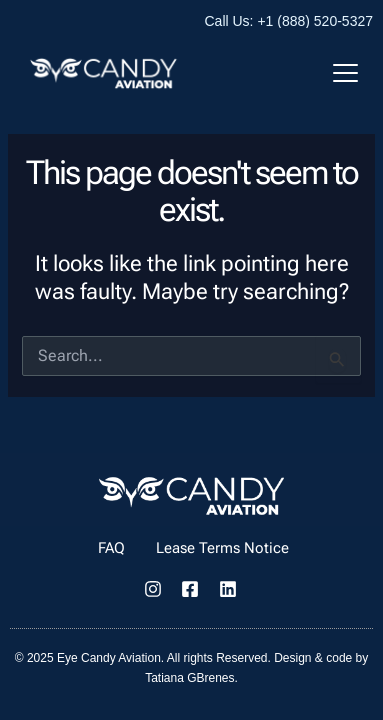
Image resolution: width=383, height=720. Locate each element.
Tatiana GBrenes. (191, 678)
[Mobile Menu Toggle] (345, 73)
